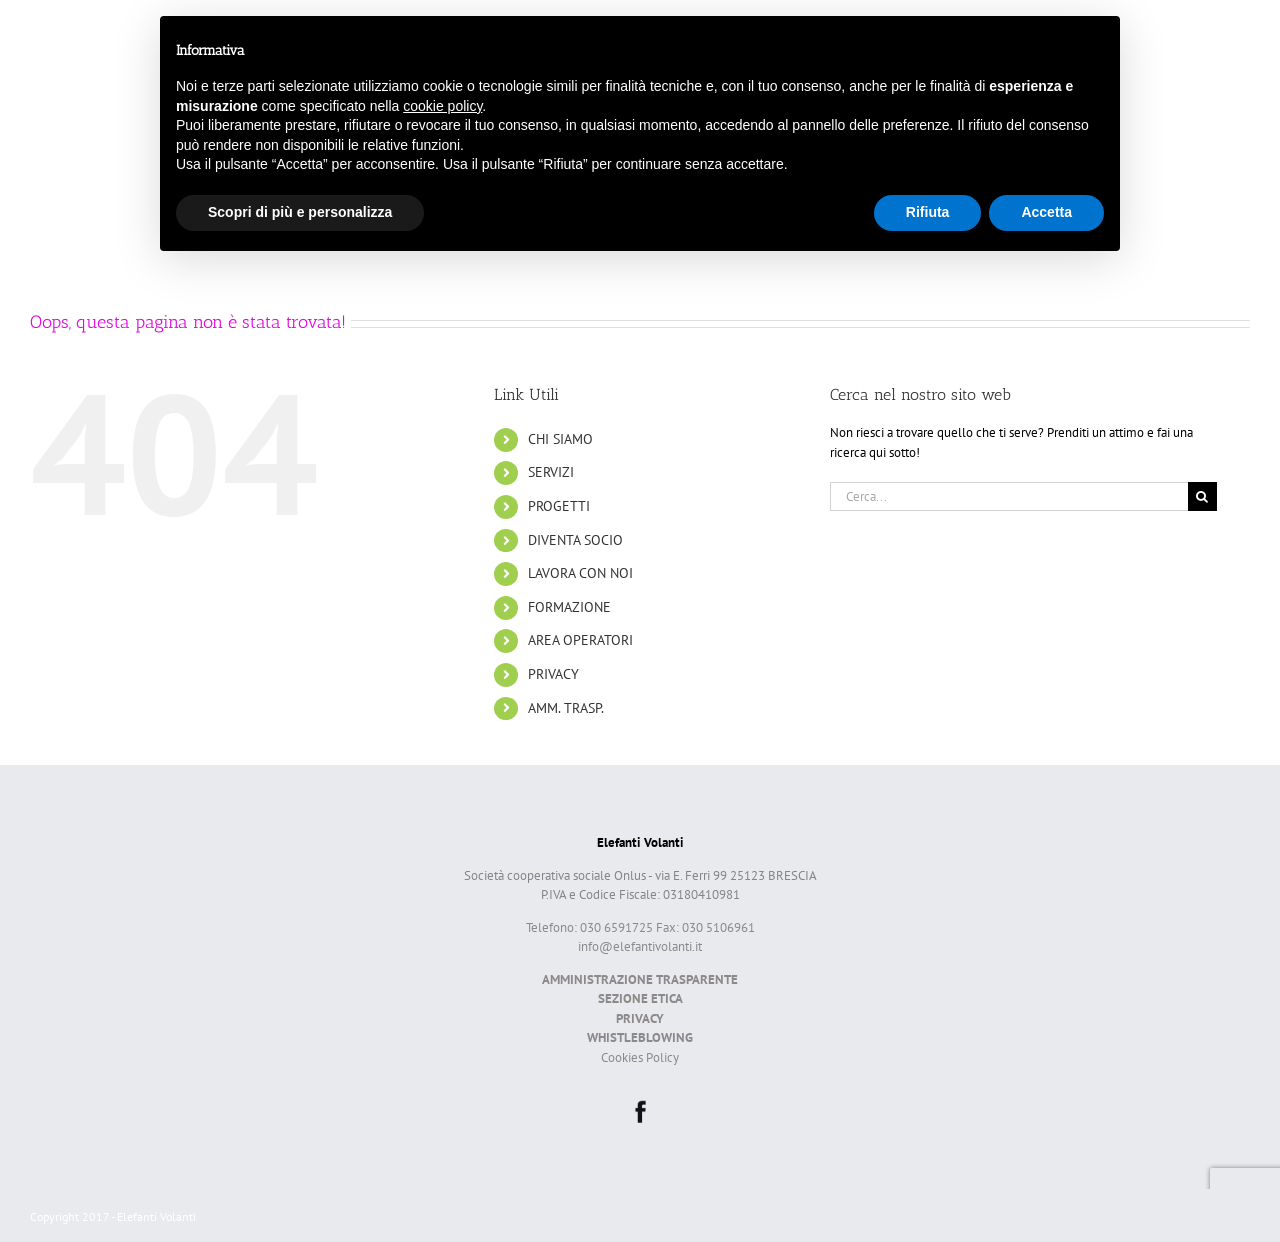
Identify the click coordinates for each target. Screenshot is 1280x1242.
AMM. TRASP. (566, 708)
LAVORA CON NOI (580, 573)
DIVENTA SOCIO (575, 540)
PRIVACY (553, 674)
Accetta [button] (1046, 212)
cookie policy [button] (442, 106)
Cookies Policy (640, 1057)
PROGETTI (559, 506)
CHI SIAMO (560, 439)
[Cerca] (1202, 496)
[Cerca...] (1009, 496)
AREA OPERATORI (580, 640)
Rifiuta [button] (928, 212)
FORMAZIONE (569, 607)
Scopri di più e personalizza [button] (300, 212)
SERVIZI (551, 472)
